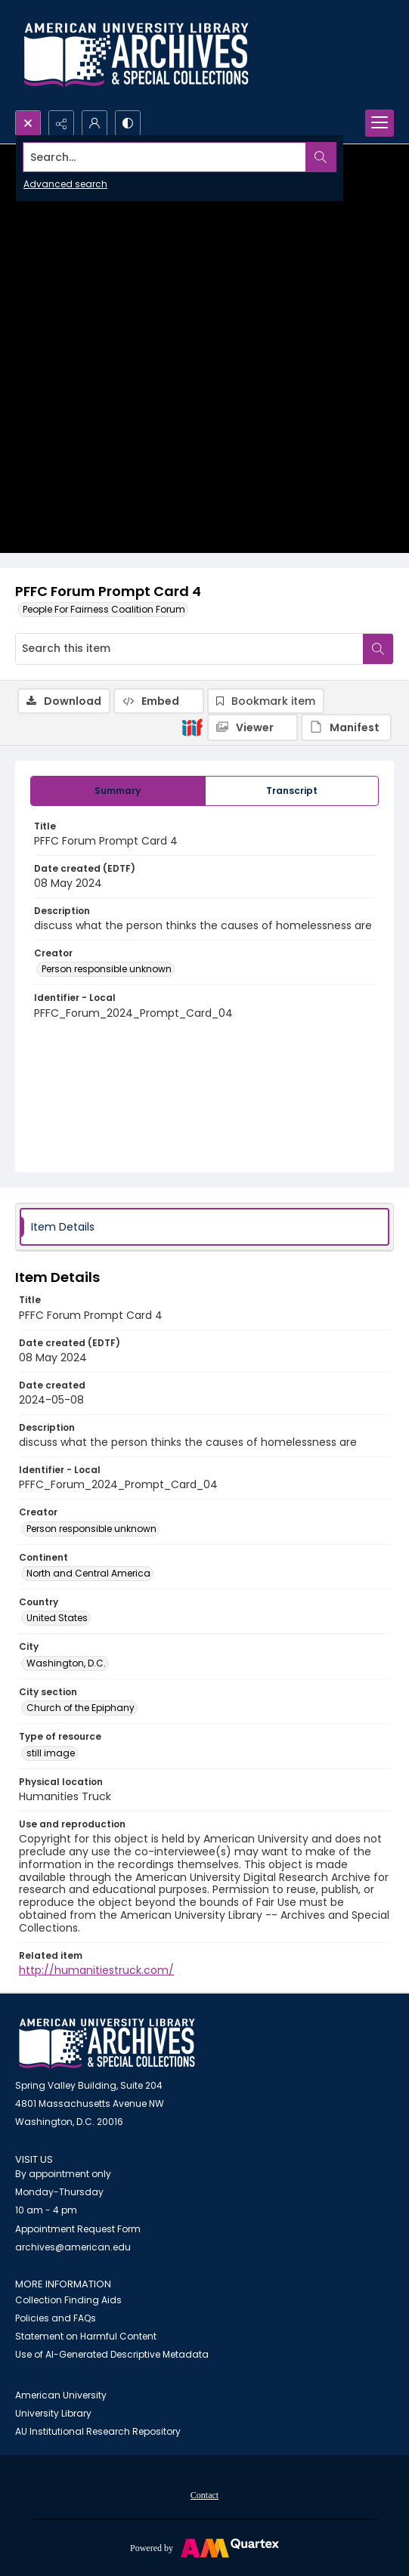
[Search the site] (164, 157)
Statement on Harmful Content (85, 2336)
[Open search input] (28, 123)
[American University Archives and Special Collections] (107, 2043)
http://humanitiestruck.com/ (96, 1970)
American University (61, 2395)
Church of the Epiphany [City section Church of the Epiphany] (80, 1707)
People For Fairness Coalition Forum (104, 609)
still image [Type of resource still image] (50, 1753)
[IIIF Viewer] (252, 727)
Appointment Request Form (78, 2228)
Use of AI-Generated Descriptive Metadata (112, 2354)
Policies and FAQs (55, 2318)
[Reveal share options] (61, 123)
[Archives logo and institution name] (136, 55)
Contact (204, 2495)
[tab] (118, 791)
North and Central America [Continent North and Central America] (88, 1573)
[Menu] (379, 123)
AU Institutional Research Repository (98, 2431)
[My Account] (94, 123)
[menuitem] (204, 2494)
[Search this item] (189, 649)
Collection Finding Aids (68, 2299)
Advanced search (65, 184)
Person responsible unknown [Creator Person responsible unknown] (107, 968)
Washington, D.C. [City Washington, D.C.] (66, 1663)
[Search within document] (378, 649)
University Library (53, 2413)
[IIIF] (192, 727)
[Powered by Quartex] (204, 2547)
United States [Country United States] (57, 1617)
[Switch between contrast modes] (128, 123)
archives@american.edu (73, 2247)
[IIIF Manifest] (346, 727)
